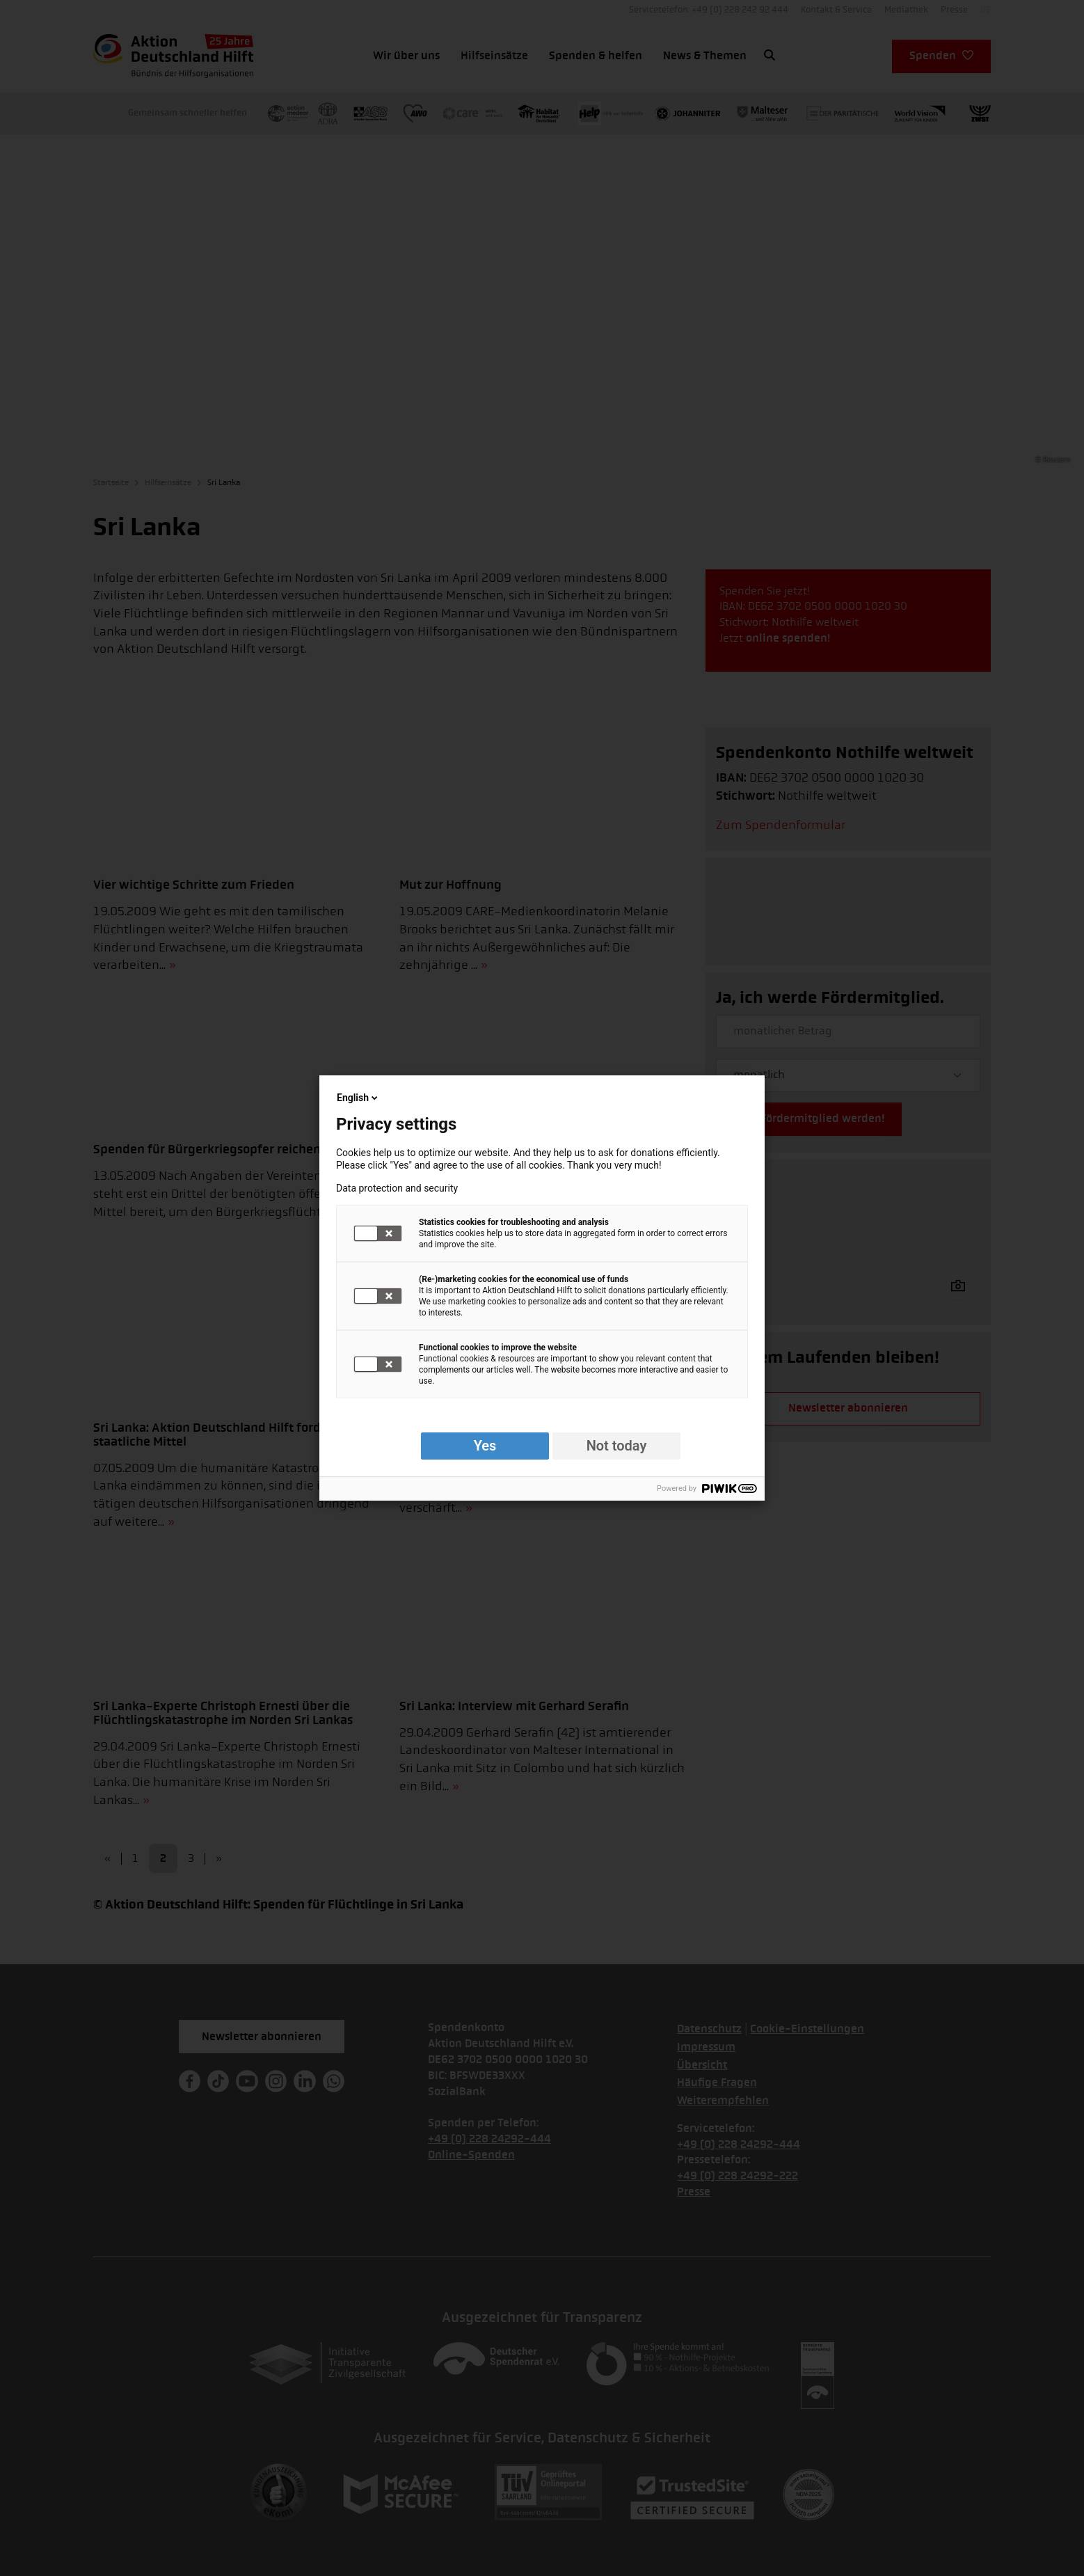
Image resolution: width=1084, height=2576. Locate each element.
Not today (617, 1445)
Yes (485, 1445)
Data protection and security (397, 1188)
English (358, 1097)
